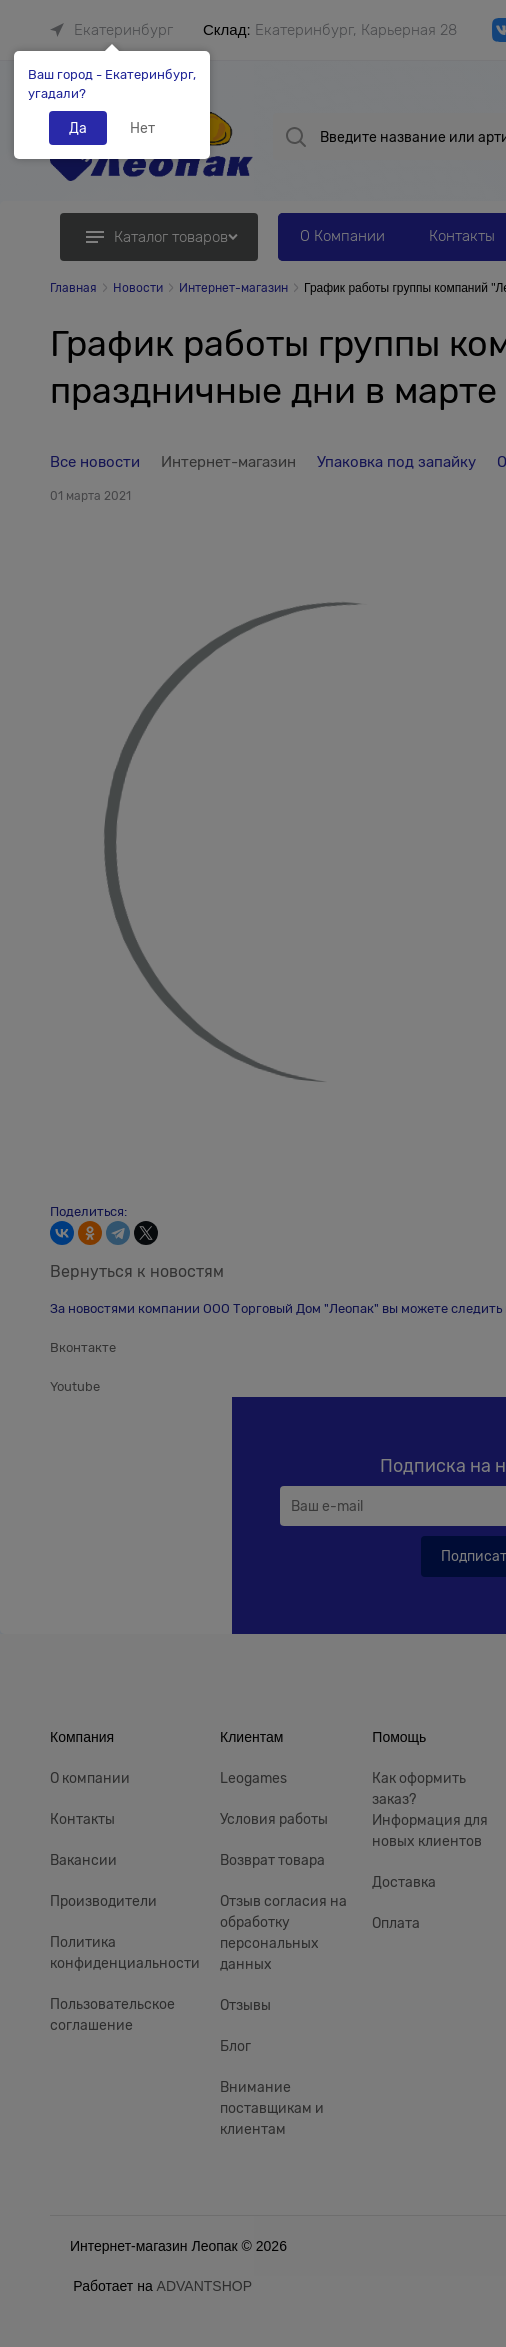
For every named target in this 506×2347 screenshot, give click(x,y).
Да (78, 128)
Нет (142, 128)
